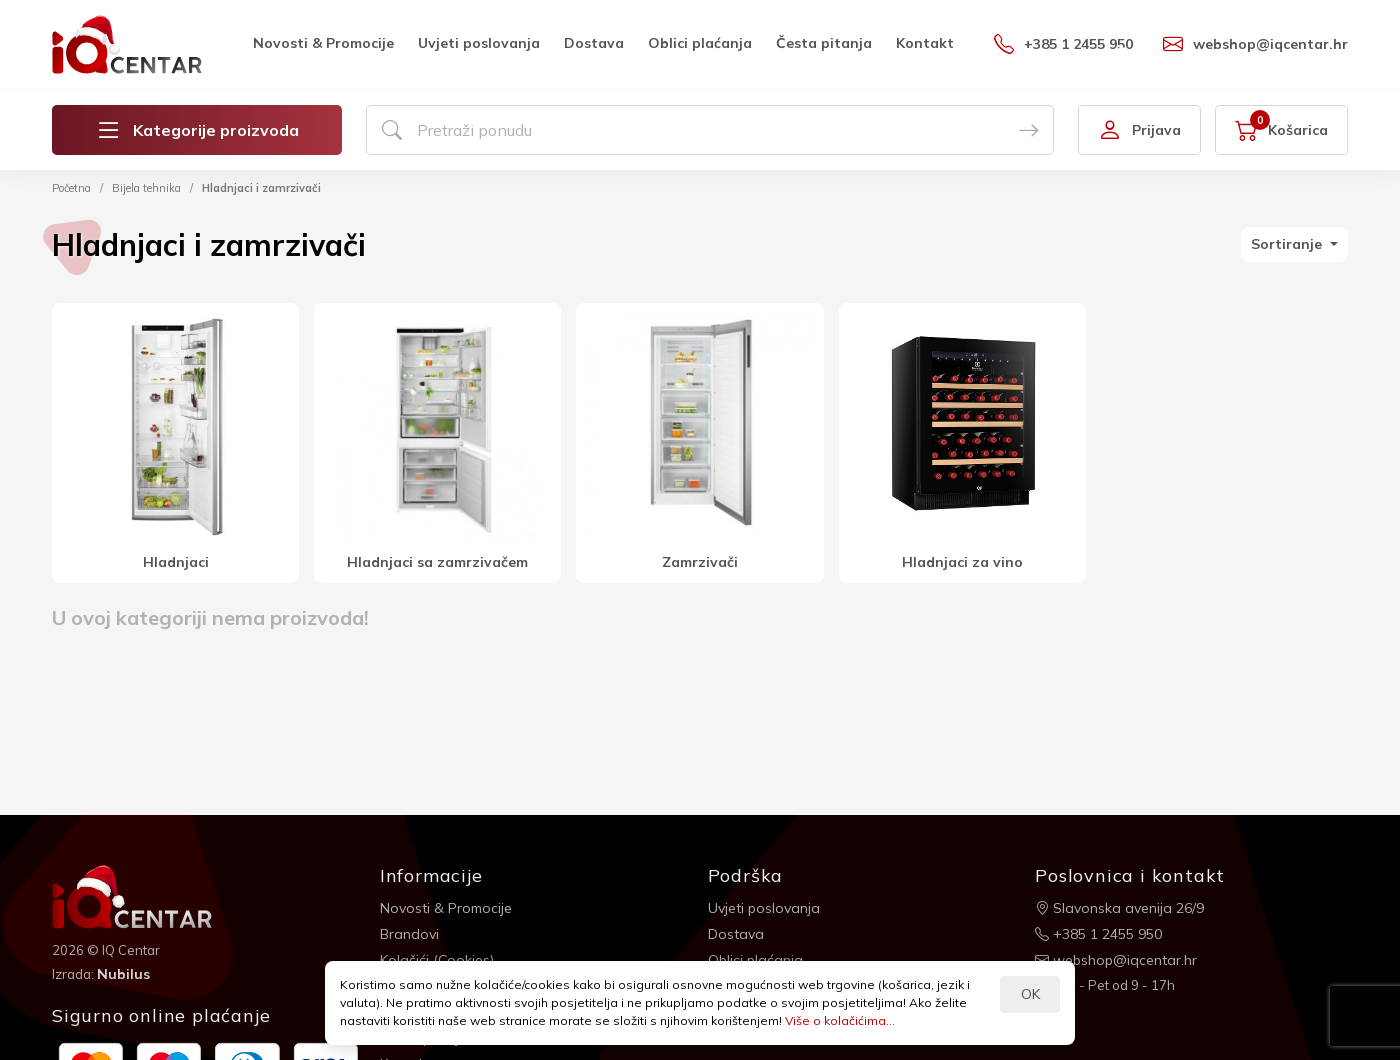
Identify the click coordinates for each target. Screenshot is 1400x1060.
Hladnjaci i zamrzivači (261, 188)
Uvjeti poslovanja (479, 43)
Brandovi (409, 934)
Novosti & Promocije (323, 43)
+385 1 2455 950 (1063, 44)
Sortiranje (1288, 244)
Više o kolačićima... (840, 1020)
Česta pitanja (824, 43)
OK (1030, 994)
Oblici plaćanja (700, 43)
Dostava (594, 43)
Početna (71, 188)
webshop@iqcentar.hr (1255, 44)
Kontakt (925, 43)
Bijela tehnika (146, 188)
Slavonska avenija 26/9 (1119, 908)
